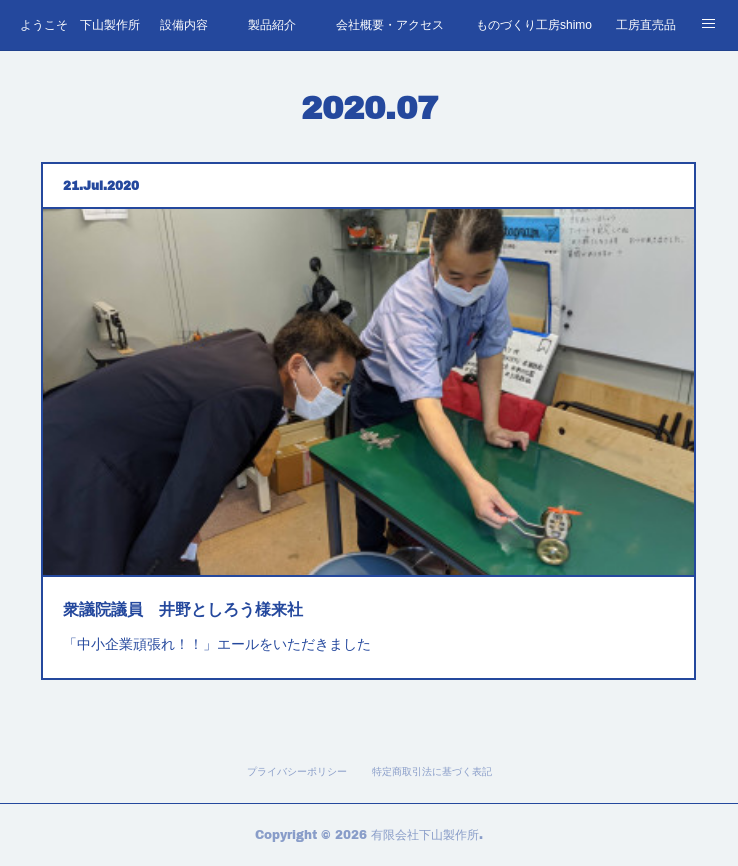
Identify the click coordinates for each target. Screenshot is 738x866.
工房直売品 (646, 25)
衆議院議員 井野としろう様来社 (196, 597)
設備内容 (184, 25)
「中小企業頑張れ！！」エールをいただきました (227, 629)
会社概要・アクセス (390, 25)
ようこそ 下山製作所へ (80, 25)
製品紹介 (272, 25)
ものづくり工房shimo (534, 25)
